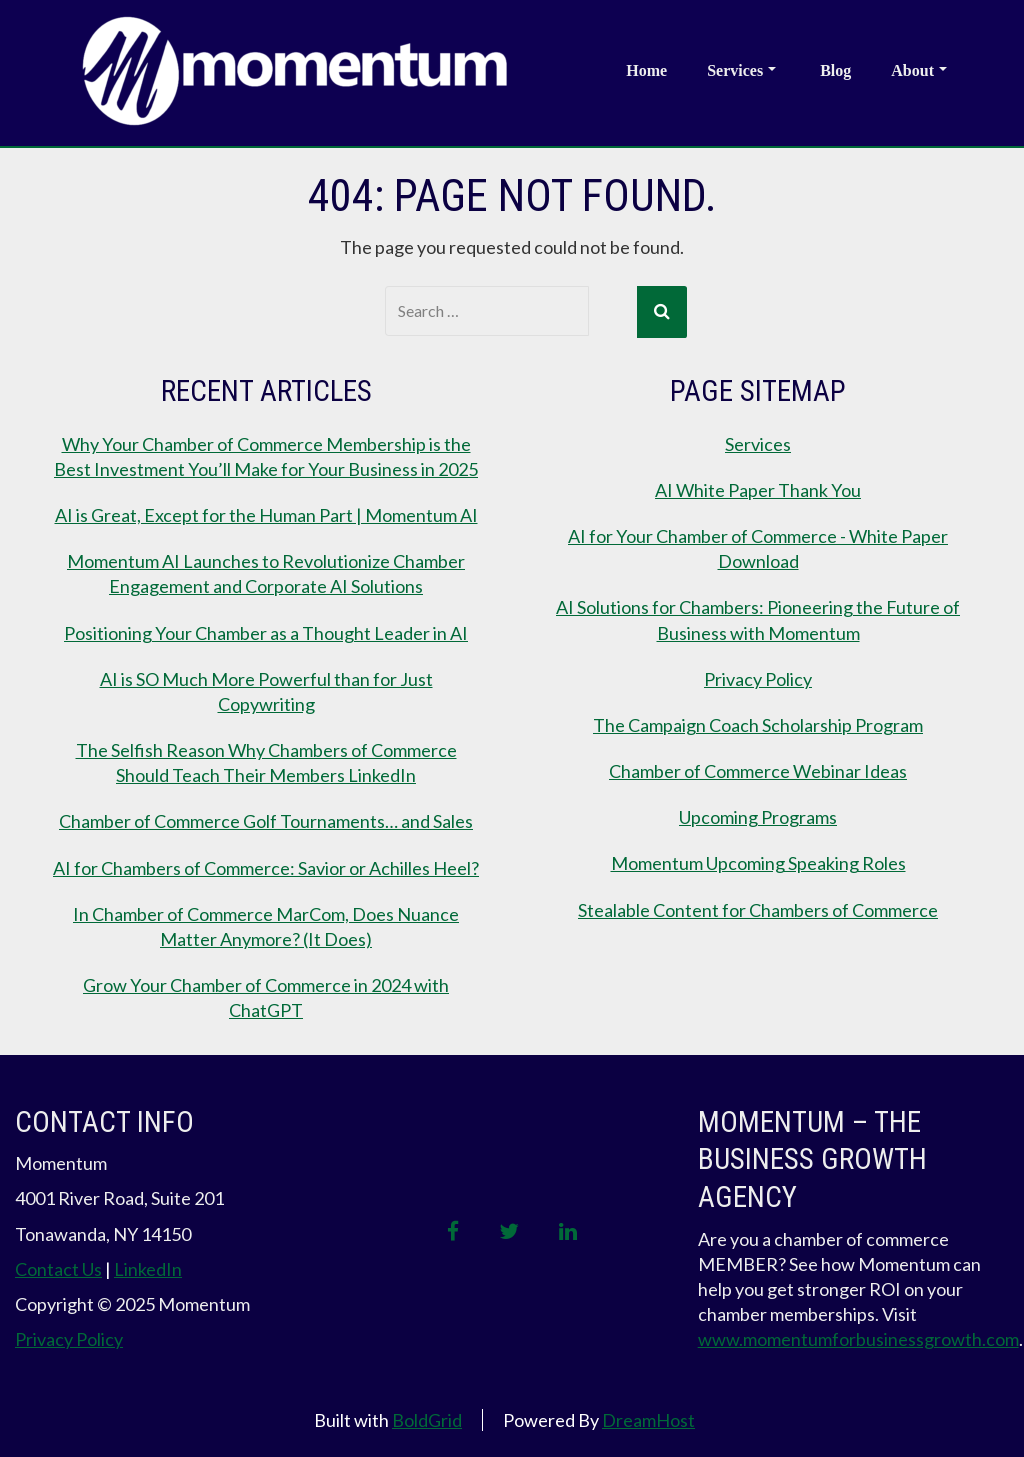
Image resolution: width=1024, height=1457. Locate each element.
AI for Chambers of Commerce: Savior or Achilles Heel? (266, 865)
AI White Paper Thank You (758, 487)
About (919, 70)
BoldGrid (427, 1417)
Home (646, 70)
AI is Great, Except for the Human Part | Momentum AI (266, 513)
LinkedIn (148, 1267)
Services (741, 70)
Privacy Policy (758, 676)
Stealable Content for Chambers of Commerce (758, 907)
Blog (835, 70)
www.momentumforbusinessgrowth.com (858, 1337)
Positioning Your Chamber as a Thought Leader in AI (266, 630)
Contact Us (58, 1267)
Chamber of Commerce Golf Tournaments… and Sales (266, 819)
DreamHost (648, 1417)
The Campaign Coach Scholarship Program (758, 723)
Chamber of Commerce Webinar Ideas (758, 769)
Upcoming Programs (758, 815)
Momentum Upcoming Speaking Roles (758, 861)
